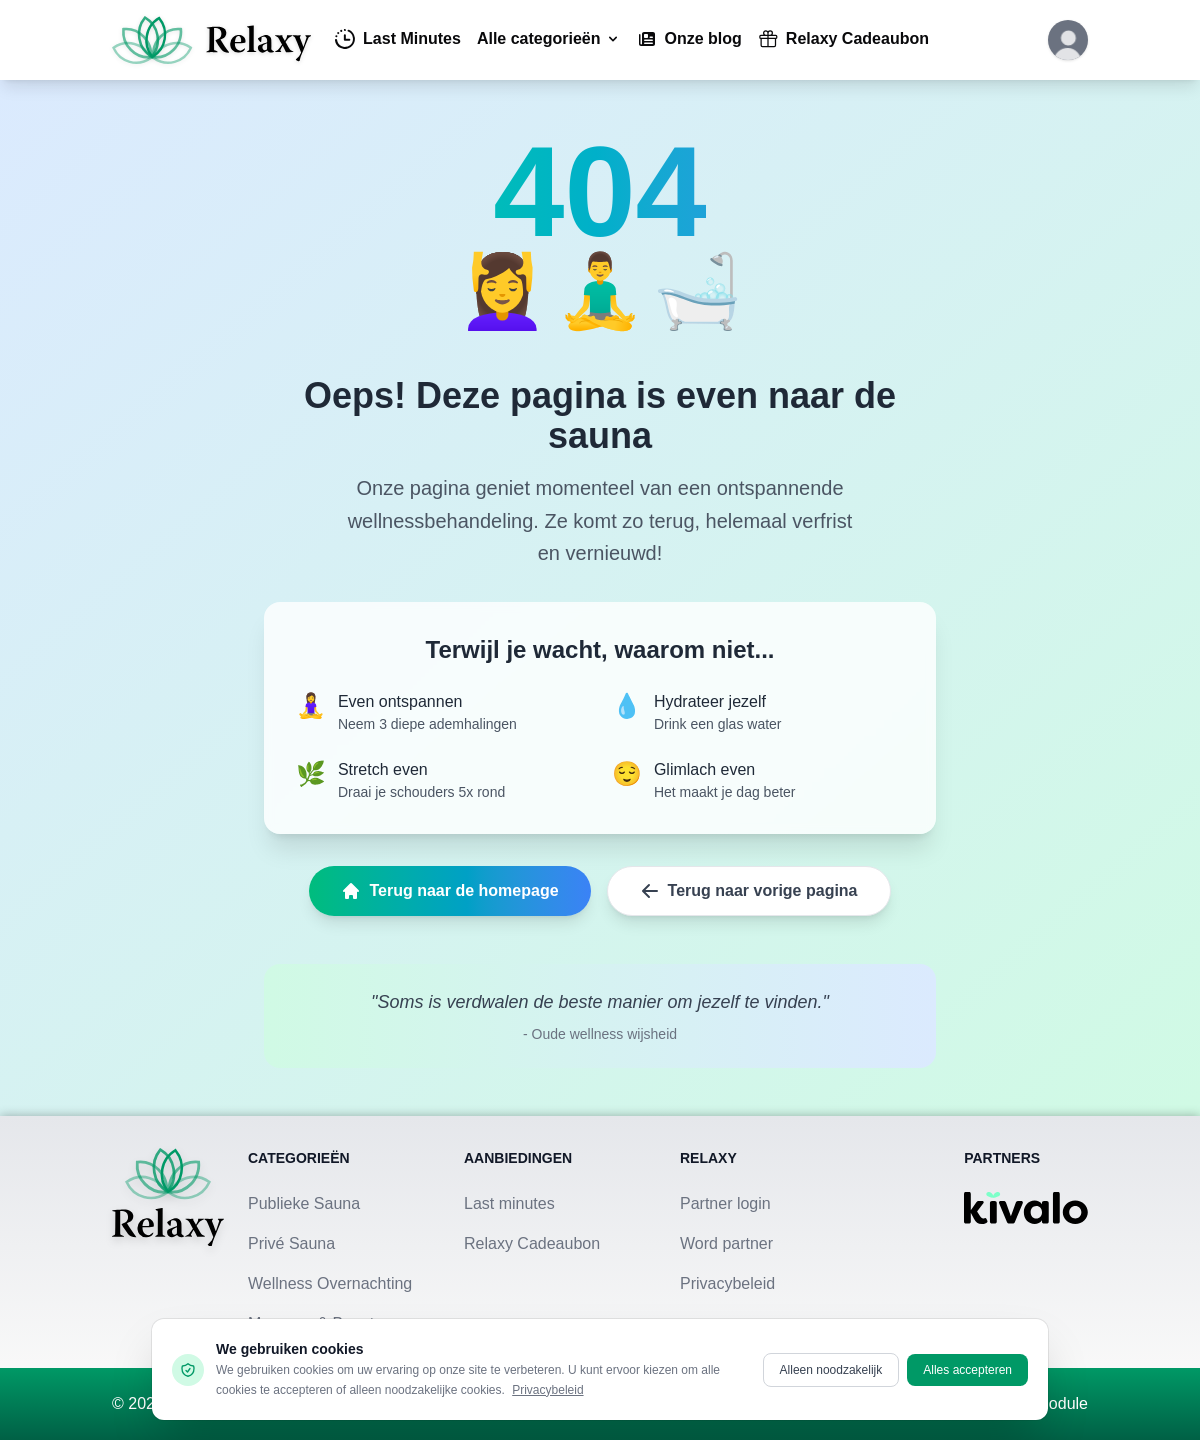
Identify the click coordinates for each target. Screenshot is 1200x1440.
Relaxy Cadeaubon (843, 39)
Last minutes (509, 1203)
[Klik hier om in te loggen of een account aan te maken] (1068, 40)
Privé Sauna (291, 1243)
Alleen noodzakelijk (831, 1370)
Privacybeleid (727, 1283)
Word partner (726, 1243)
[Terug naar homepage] (168, 1242)
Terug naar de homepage (449, 891)
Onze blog (689, 39)
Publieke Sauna (304, 1203)
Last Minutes (398, 39)
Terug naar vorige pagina (749, 891)
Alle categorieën (549, 38)
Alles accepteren (967, 1370)
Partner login (725, 1203)
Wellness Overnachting (330, 1283)
